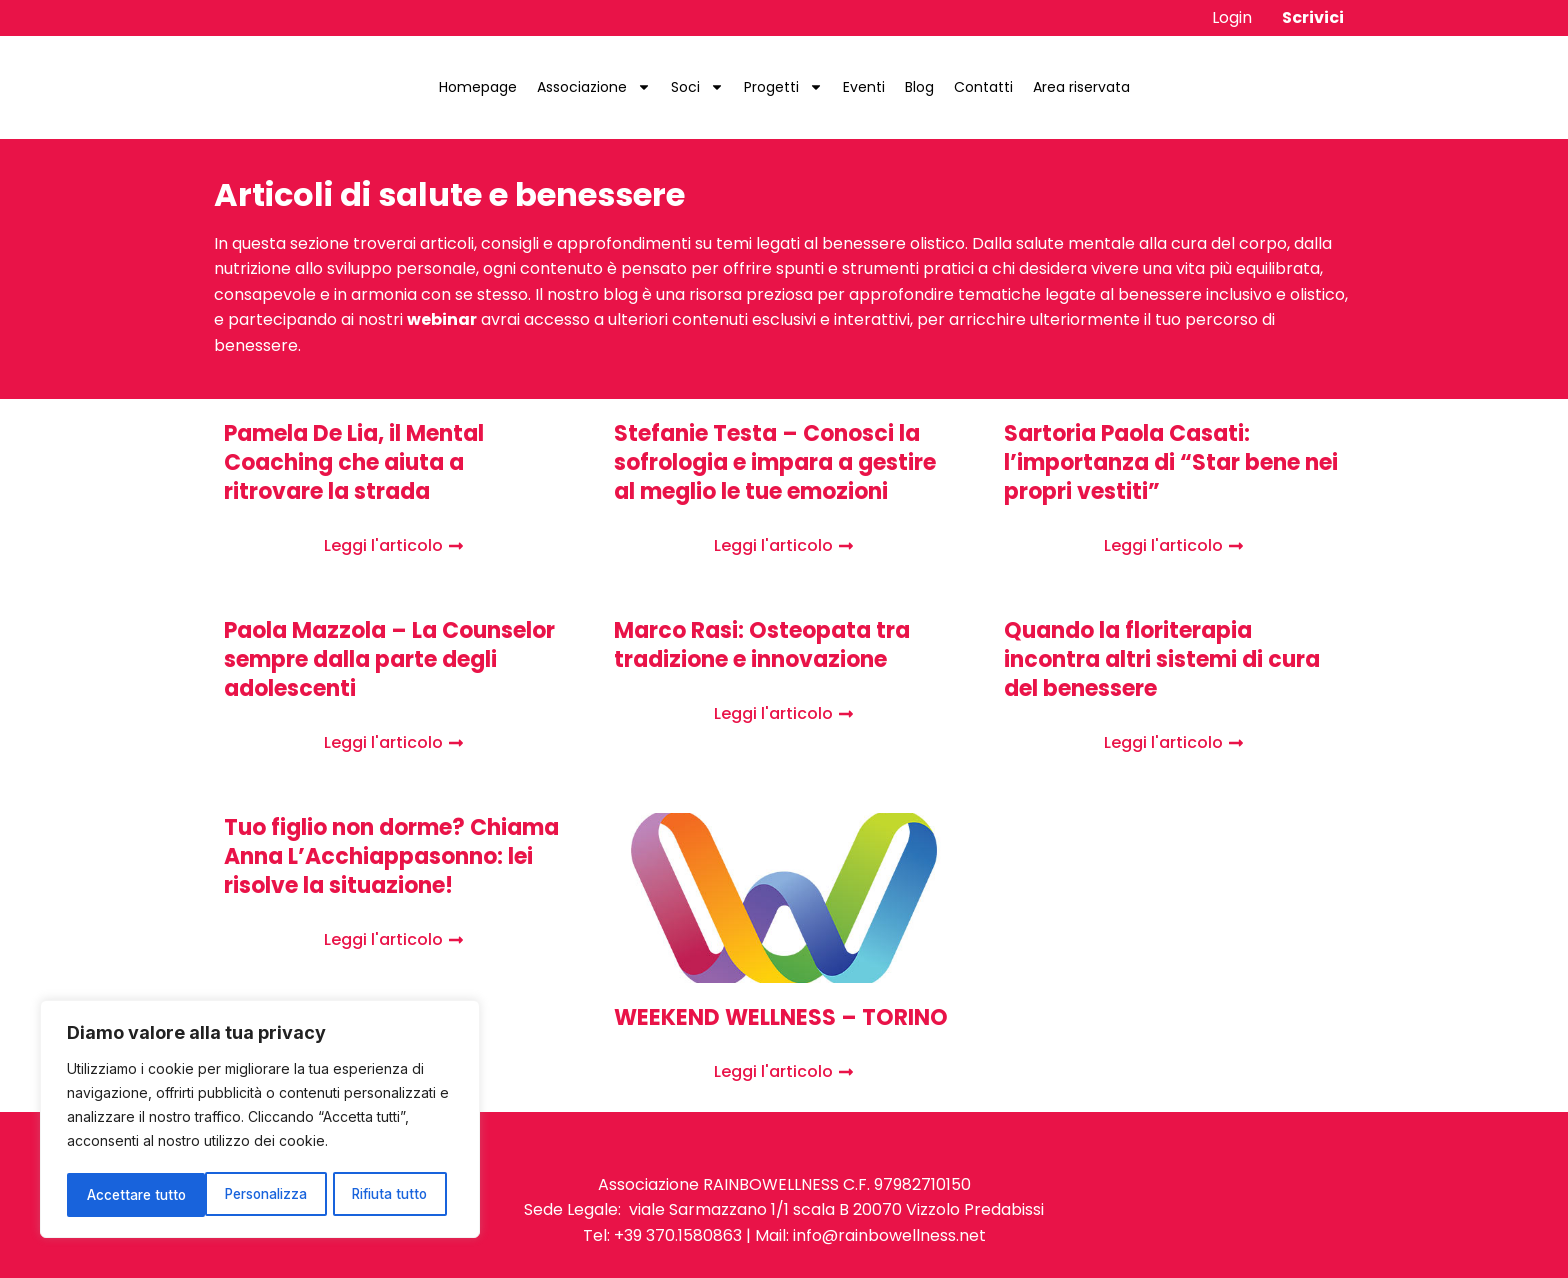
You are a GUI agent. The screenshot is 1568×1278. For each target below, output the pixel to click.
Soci (697, 87)
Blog (919, 87)
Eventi (864, 87)
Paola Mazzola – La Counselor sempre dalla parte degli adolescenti (389, 659)
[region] (260, 1121)
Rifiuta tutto (253, 1194)
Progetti (783, 87)
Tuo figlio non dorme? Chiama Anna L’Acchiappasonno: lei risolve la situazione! (391, 856)
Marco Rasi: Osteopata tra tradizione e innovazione (762, 645)
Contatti (983, 87)
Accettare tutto (386, 1194)
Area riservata (1081, 87)
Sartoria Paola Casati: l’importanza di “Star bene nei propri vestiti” (1171, 462)
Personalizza (127, 1194)
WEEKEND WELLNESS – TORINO (781, 1017)
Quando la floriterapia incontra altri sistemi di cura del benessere (1162, 659)
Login (1232, 17)
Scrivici (1313, 17)
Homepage (478, 87)
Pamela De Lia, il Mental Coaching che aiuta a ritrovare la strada (354, 462)
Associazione (594, 87)
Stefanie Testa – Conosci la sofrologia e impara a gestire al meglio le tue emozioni (775, 462)
